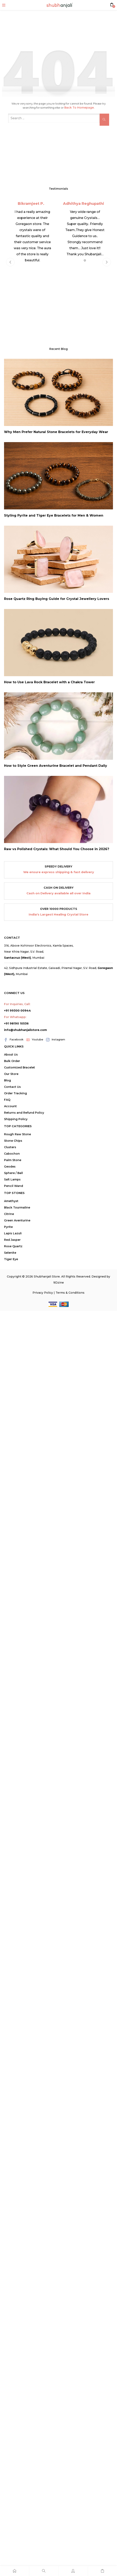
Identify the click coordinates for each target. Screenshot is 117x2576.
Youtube (34, 1039)
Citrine (9, 1214)
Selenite (10, 1253)
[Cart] (102, 2571)
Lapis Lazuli (13, 1233)
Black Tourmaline (17, 1207)
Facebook (13, 1039)
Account (10, 1106)
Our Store (11, 1074)
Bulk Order (12, 1061)
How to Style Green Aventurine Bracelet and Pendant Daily (55, 766)
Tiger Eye (11, 1259)
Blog (7, 1080)
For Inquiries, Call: (17, 1004)
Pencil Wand (13, 1186)
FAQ (7, 1100)
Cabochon (12, 1153)
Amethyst (11, 1201)
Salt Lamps (12, 1179)
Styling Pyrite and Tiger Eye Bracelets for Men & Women (53, 515)
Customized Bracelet (19, 1067)
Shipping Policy (15, 1119)
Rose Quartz (13, 1246)
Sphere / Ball (13, 1173)
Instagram (55, 1039)
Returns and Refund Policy (24, 1112)
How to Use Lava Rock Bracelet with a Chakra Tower (49, 682)
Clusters (10, 1147)
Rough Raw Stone (17, 1134)
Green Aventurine (17, 1220)
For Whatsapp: (15, 1017)
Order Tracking (15, 1093)
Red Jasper (12, 1240)
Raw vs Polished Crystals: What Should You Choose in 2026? (56, 849)
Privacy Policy (43, 1292)
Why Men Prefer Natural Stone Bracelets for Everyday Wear (56, 432)
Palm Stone (12, 1160)
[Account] (73, 2571)
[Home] (14, 2571)
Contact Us (12, 1087)
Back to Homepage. (79, 107)
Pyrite (8, 1227)
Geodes (10, 1166)
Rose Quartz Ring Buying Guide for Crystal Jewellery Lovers (56, 599)
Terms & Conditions (70, 1292)
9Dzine (58, 1282)
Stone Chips (13, 1141)
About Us (11, 1054)
